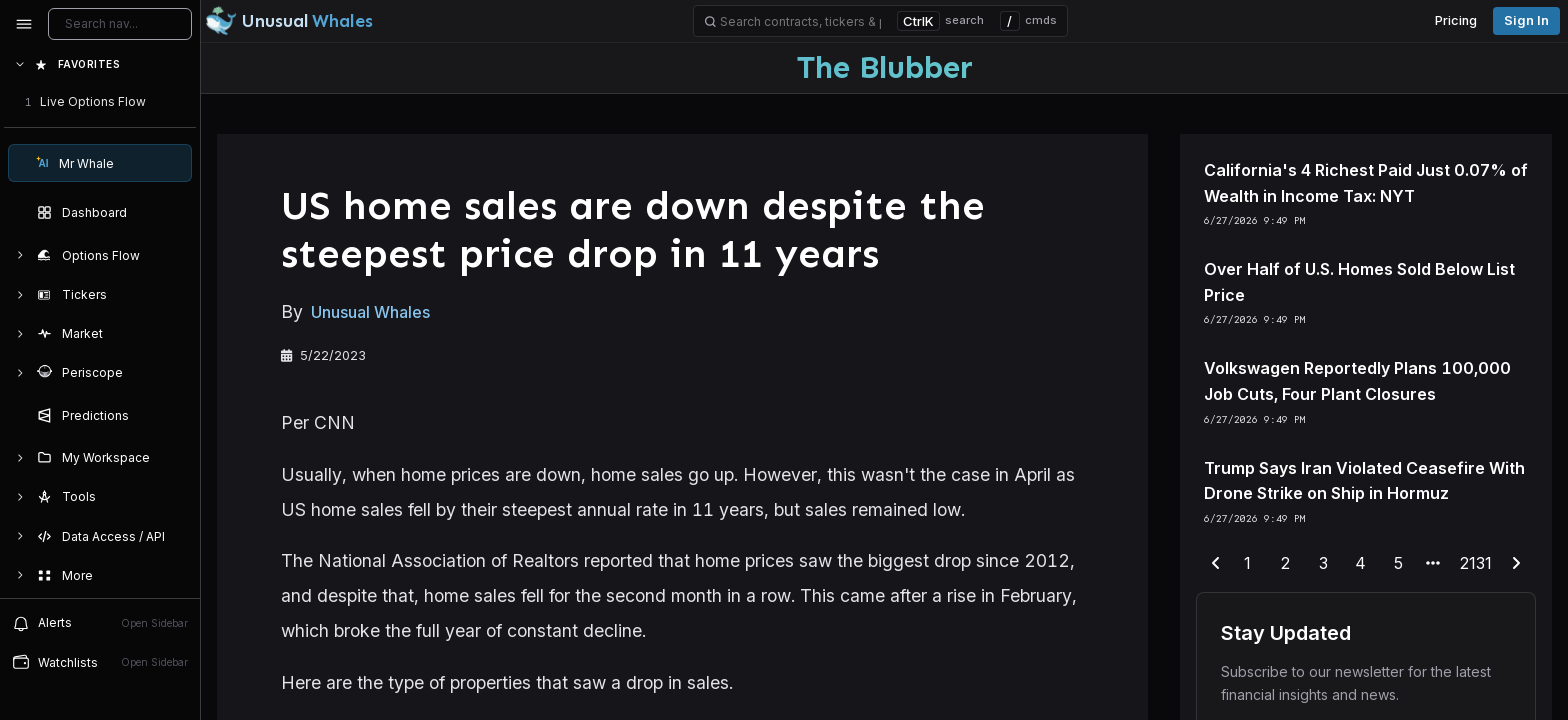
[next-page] (1516, 564)
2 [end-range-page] (1285, 563)
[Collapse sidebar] (24, 24)
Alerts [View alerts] (100, 623)
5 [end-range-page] (1398, 563)
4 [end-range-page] (1360, 563)
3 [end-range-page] (1323, 563)
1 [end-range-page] (1247, 563)
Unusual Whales (370, 312)
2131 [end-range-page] (1476, 563)
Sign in (1526, 20)
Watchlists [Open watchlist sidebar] (100, 662)
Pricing (1456, 20)
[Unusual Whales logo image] (289, 21)
